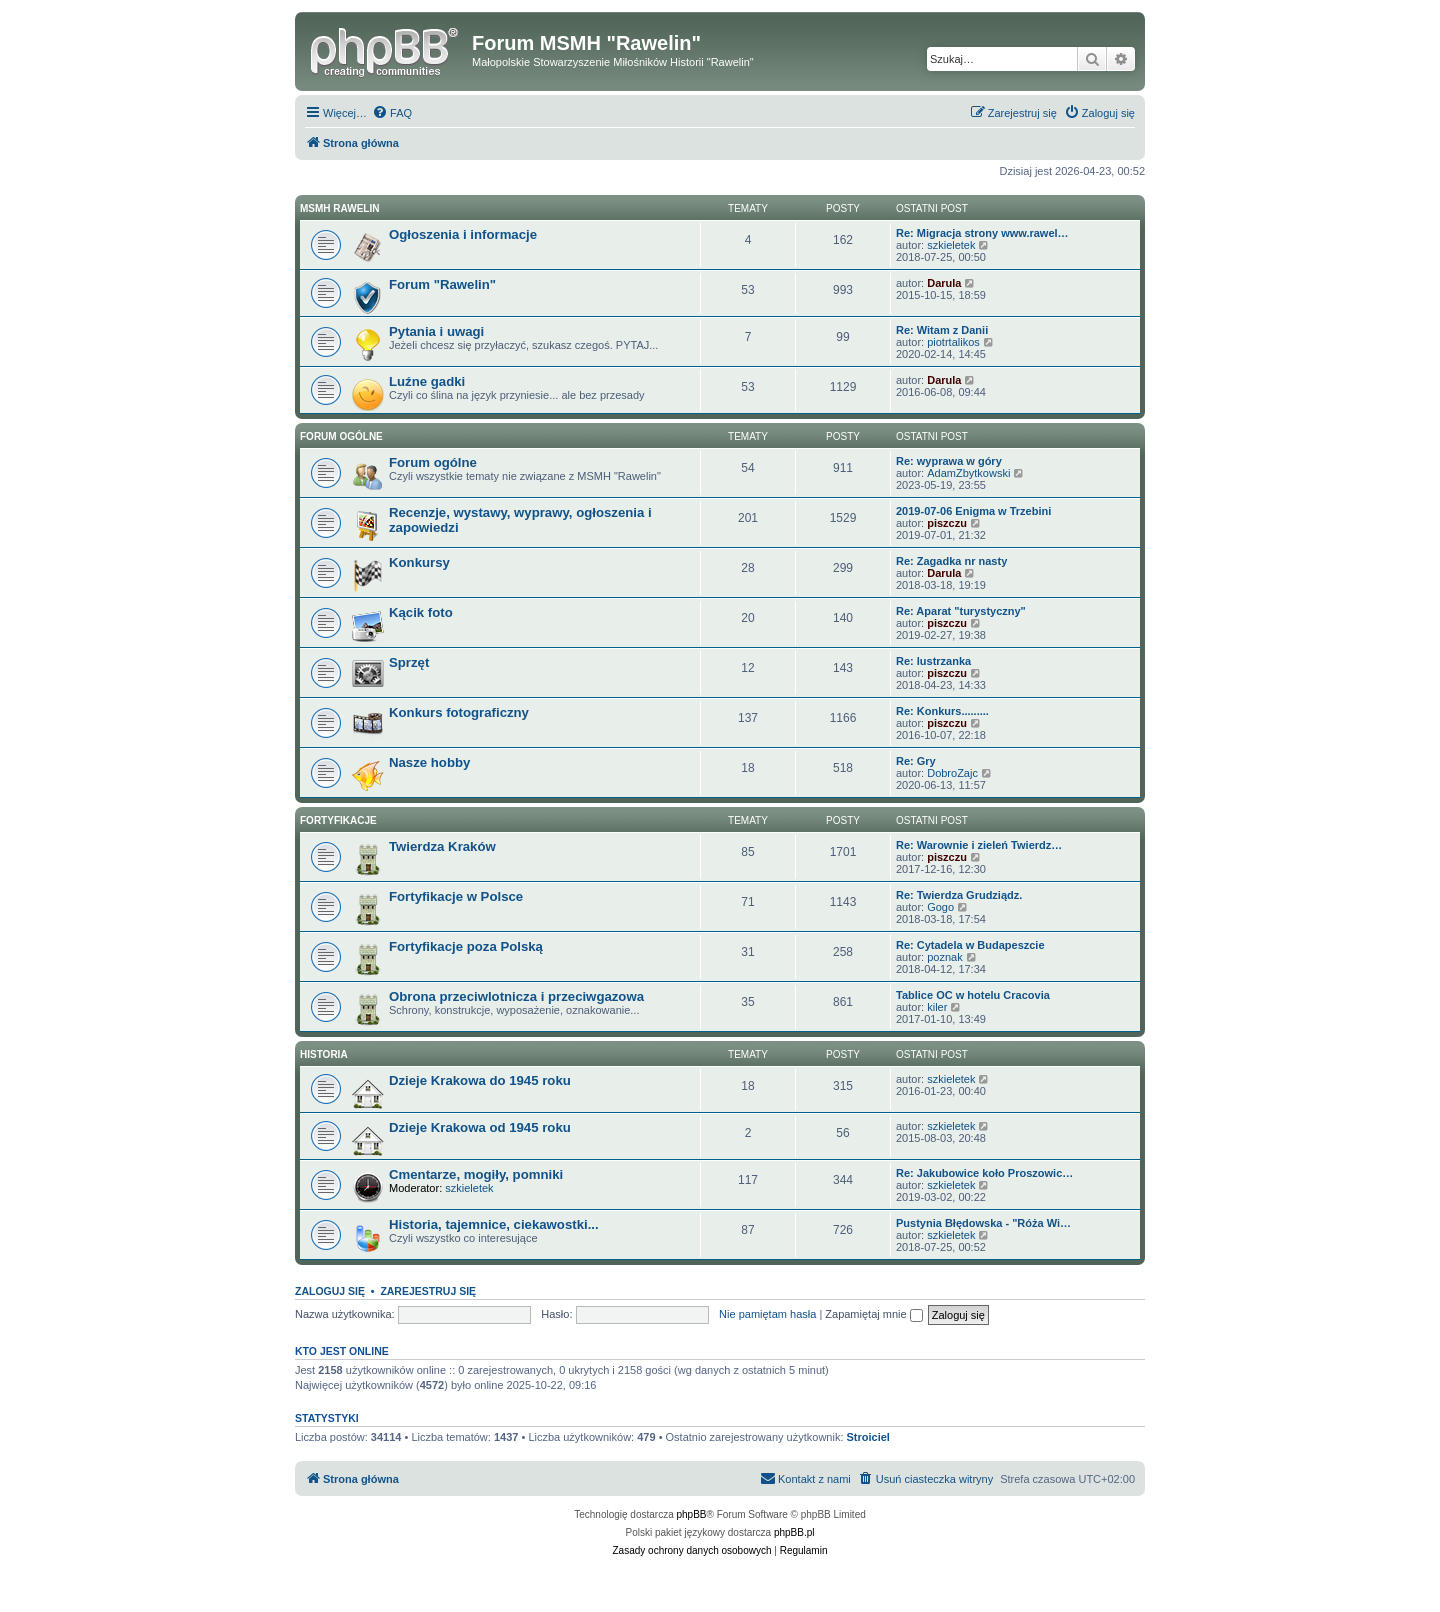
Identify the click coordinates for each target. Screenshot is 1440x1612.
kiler (937, 1007)
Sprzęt (409, 662)
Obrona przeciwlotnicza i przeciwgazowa (516, 996)
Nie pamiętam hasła (767, 1314)
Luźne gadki (427, 381)
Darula (944, 283)
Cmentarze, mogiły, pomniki (476, 1174)
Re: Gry (916, 761)
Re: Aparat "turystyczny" (961, 611)
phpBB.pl (794, 1532)
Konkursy (419, 562)
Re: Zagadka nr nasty (951, 561)
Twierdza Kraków (442, 846)
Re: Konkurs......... (942, 711)
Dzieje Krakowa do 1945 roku (480, 1080)
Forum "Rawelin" (442, 284)
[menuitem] (392, 113)
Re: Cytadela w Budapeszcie (970, 945)
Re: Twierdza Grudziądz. (959, 895)
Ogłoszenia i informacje (463, 234)
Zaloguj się (330, 1291)
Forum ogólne (341, 436)
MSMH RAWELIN (339, 208)
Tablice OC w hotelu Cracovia (973, 995)
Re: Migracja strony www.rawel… (982, 233)
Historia (324, 1054)
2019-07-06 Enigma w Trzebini (973, 511)
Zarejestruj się (428, 1291)
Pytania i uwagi (436, 331)
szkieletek (951, 245)
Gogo (940, 907)
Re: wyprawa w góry (949, 461)
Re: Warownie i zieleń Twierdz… (979, 845)
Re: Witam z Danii (942, 330)
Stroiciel (868, 1437)
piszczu (947, 523)
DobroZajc (952, 773)
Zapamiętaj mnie (873, 1314)
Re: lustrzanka (933, 661)
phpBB (692, 1514)
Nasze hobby (429, 762)
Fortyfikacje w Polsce (456, 896)
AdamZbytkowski (968, 473)
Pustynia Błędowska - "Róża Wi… (983, 1223)
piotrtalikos (953, 342)
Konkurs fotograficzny (459, 712)
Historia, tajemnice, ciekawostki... (494, 1224)
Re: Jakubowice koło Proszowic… (984, 1173)
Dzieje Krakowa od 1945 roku (480, 1127)
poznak (944, 957)
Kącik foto (421, 612)
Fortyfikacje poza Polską (466, 946)
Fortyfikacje (338, 820)
